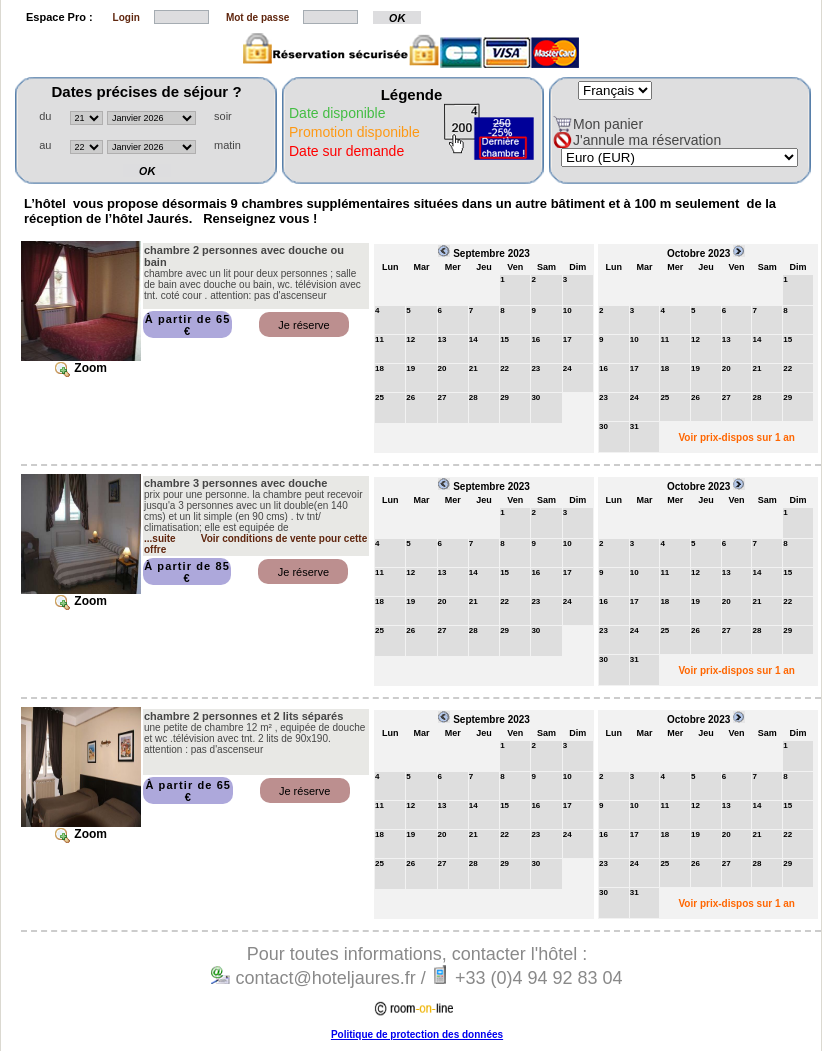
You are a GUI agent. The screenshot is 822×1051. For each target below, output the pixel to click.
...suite (160, 538)
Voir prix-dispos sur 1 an (736, 437)
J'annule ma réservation (647, 140)
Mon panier (608, 124)
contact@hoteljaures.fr (322, 978)
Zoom (81, 368)
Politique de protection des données (417, 1034)
